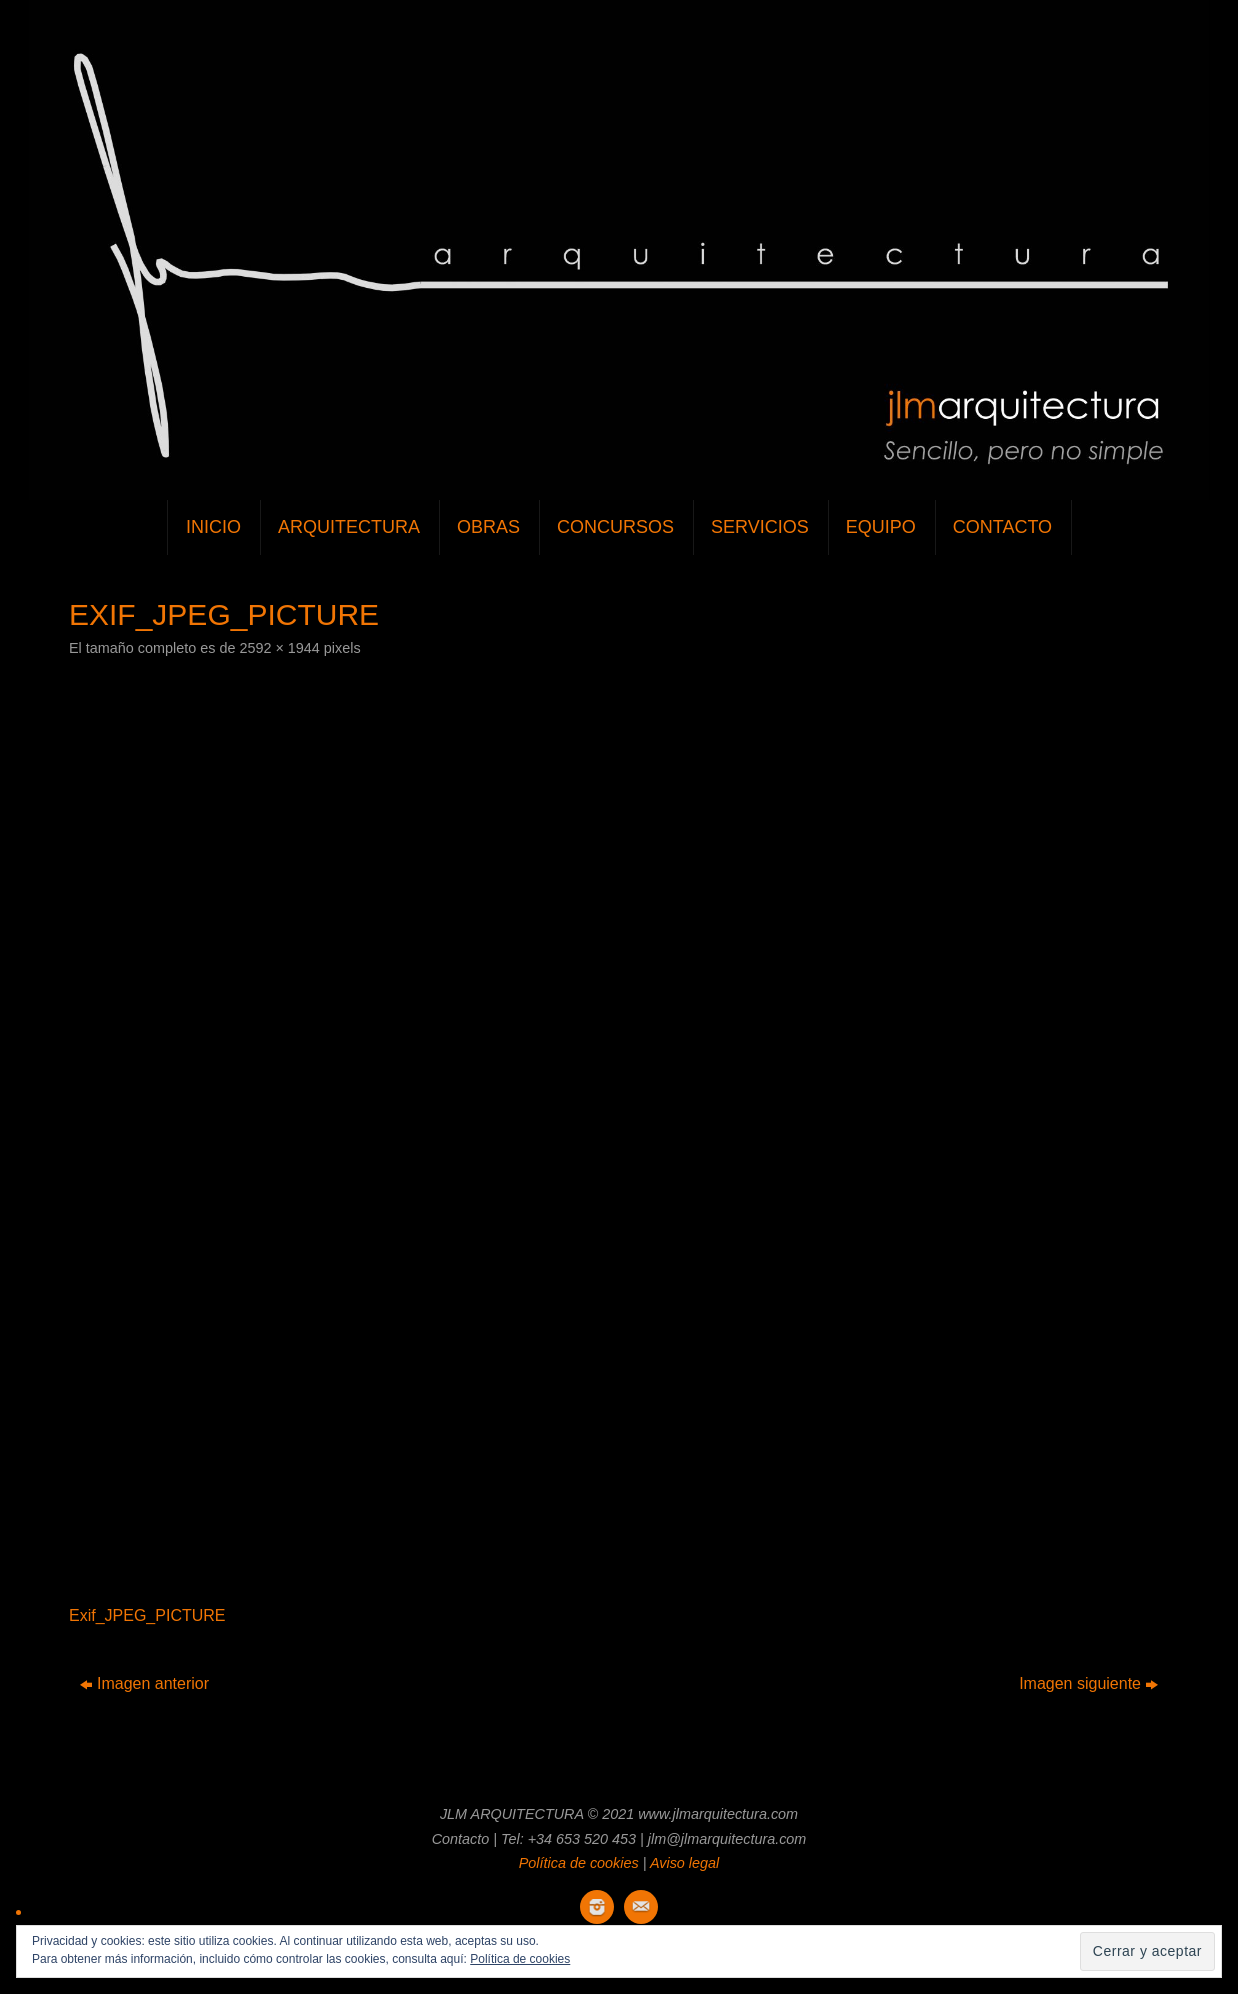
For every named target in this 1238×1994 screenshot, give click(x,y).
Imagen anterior (144, 1683)
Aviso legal (684, 1863)
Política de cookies (579, 1863)
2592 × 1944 (279, 648)
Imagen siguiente (1088, 1683)
